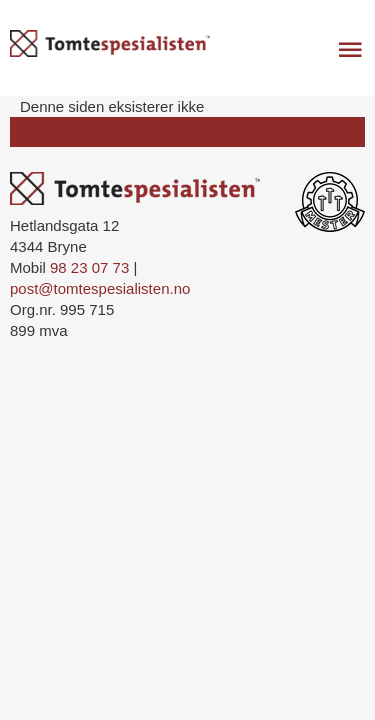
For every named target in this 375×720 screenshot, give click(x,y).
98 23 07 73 (89, 267)
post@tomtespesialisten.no (100, 288)
